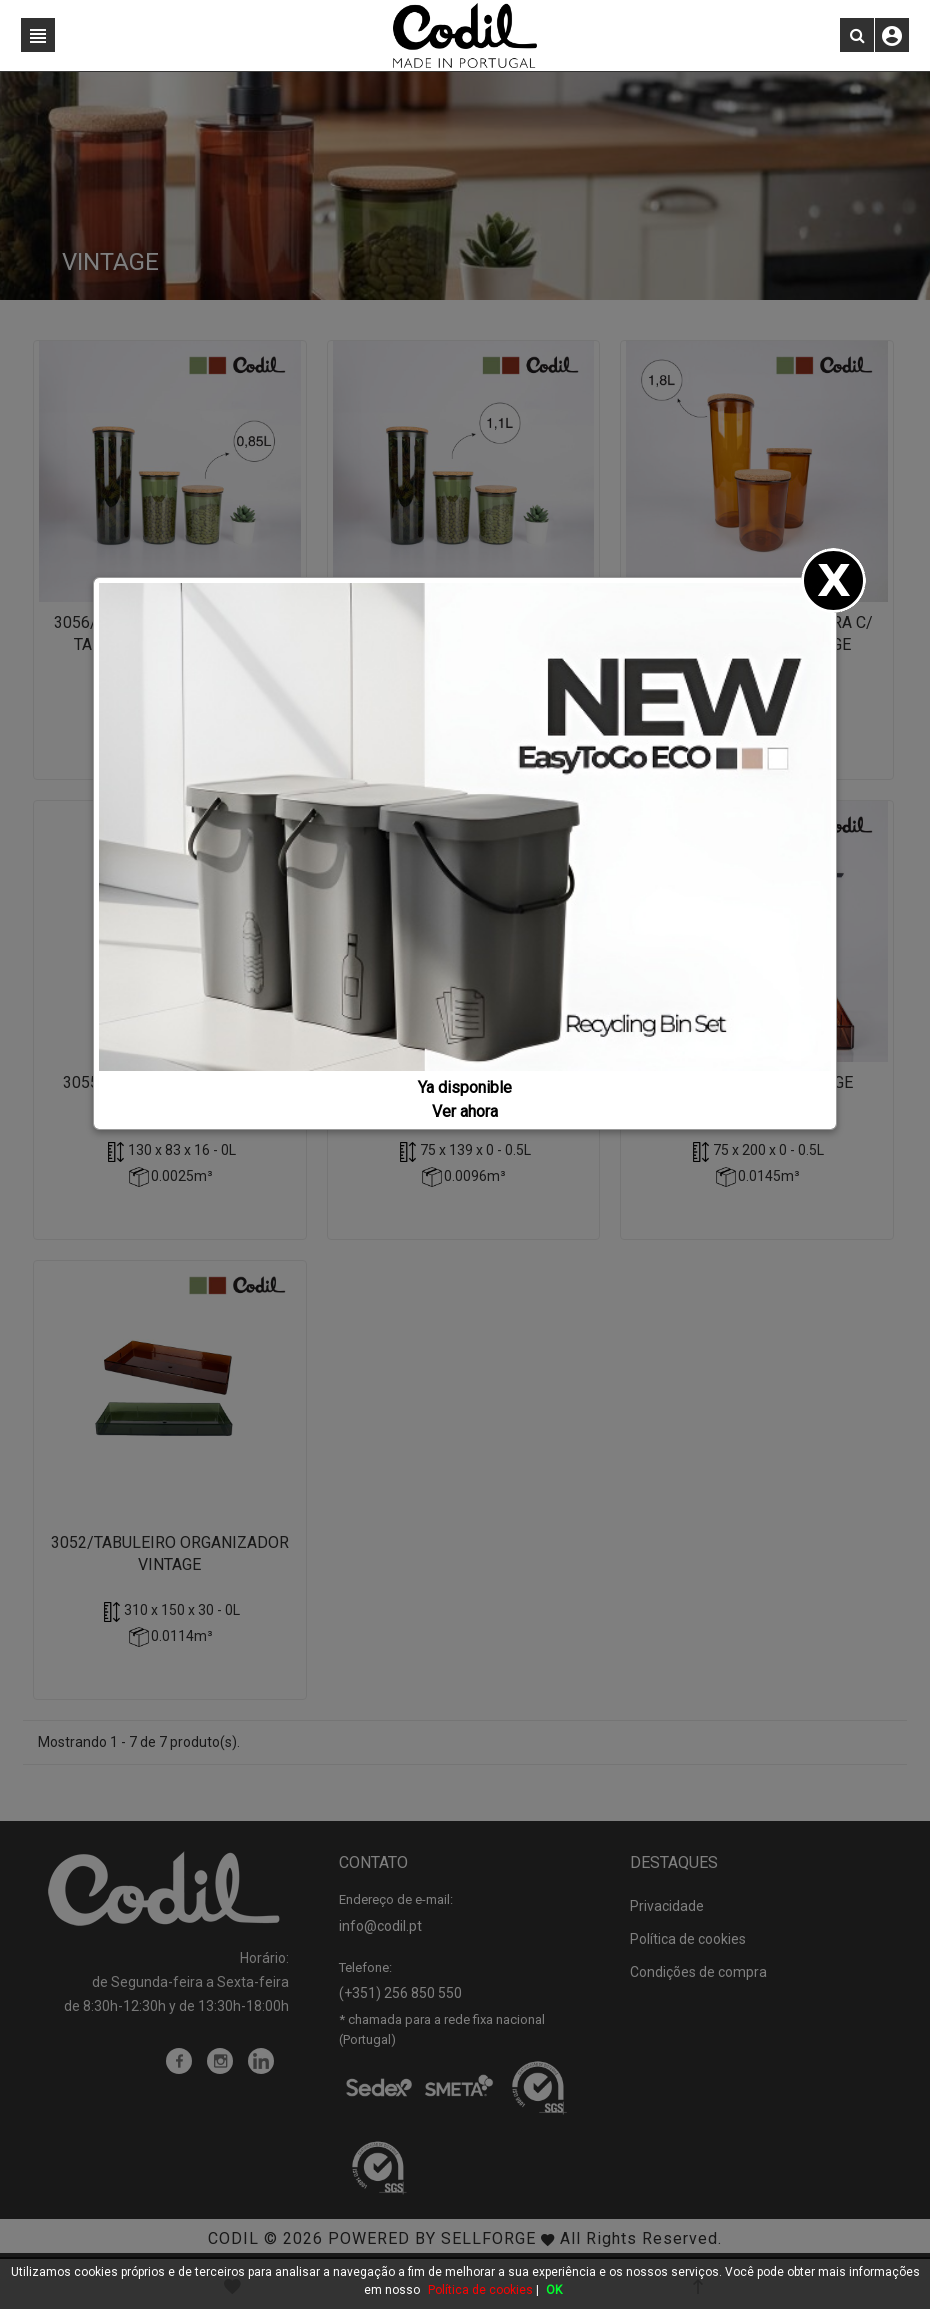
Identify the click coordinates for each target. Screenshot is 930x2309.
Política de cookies (480, 2290)
